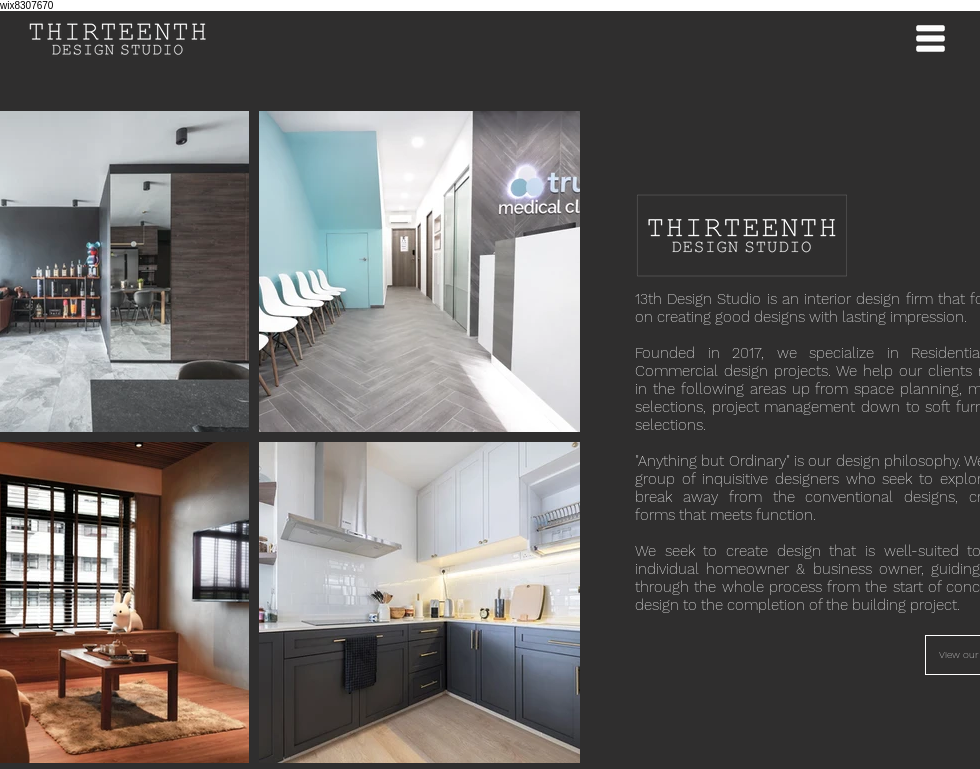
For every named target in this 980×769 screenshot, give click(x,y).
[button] (930, 39)
